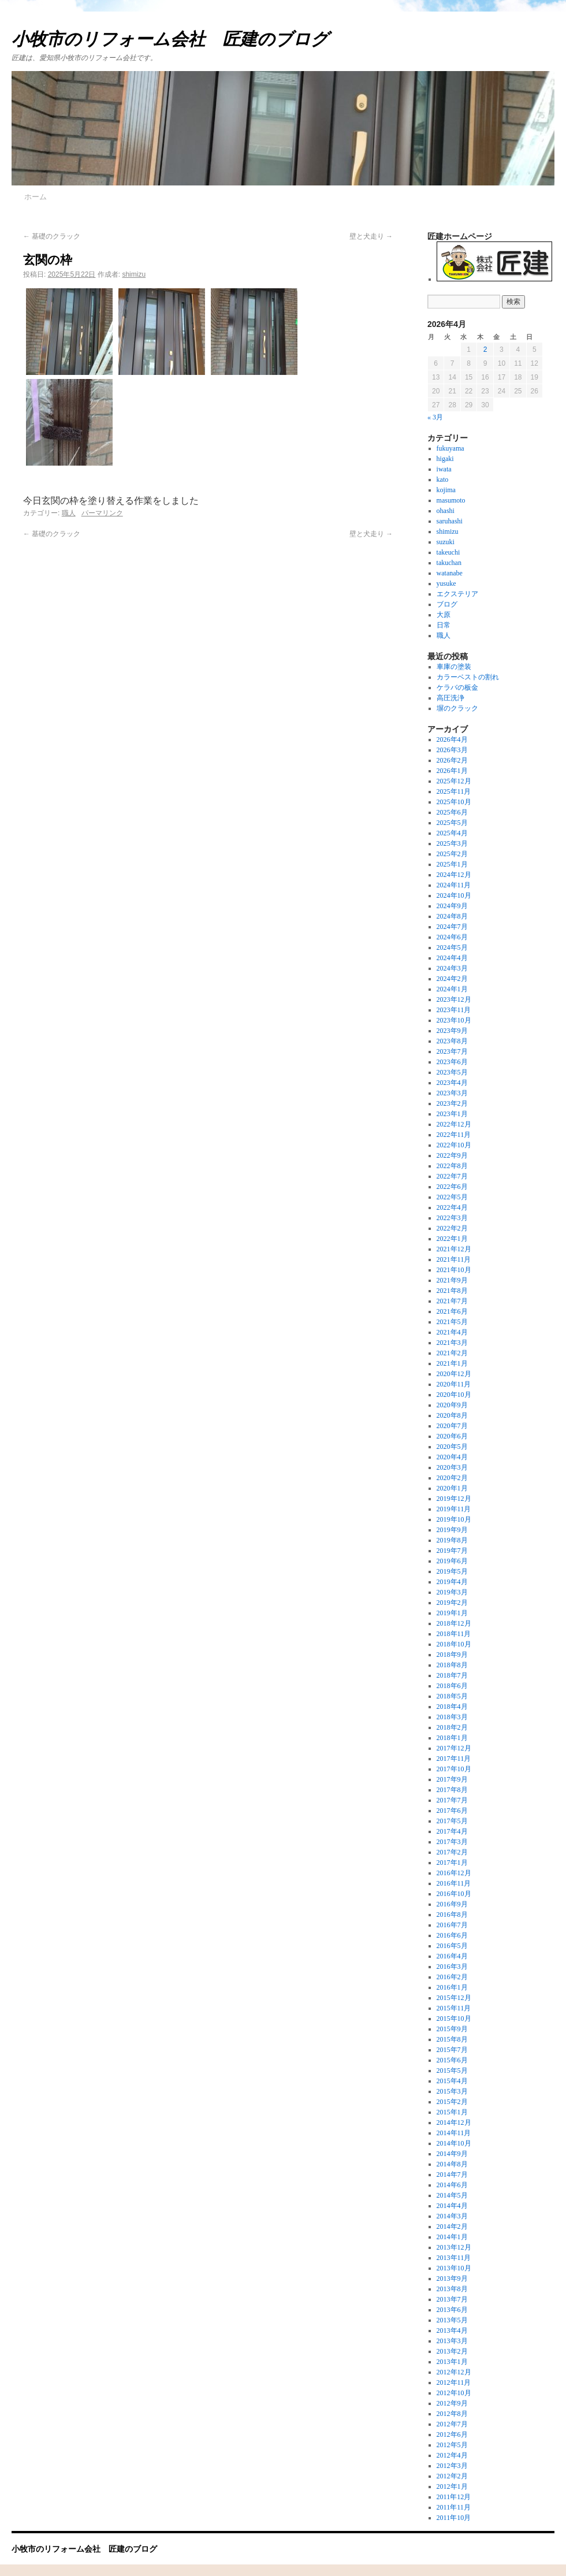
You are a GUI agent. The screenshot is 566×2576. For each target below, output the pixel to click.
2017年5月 (452, 1821)
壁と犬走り (371, 236)
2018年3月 (452, 1717)
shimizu (134, 274)
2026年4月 (452, 739)
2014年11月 (454, 2133)
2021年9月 (452, 1280)
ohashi (446, 511)
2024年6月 (452, 937)
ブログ (447, 604)
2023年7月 (452, 1051)
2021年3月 (452, 1343)
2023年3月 (452, 1093)
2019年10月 (454, 1519)
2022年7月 (452, 1176)
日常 (443, 625)
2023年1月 (452, 1114)
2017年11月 (454, 1758)
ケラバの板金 (457, 687)
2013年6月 (452, 2310)
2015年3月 (452, 2091)
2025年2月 (452, 854)
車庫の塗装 (454, 667)
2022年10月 (454, 1145)
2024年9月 (452, 906)
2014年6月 (452, 2185)
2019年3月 (452, 1592)
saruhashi (450, 521)
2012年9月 (452, 2403)
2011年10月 (454, 2518)
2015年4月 (452, 2081)
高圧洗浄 (450, 698)
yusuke (446, 583)
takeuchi (448, 552)
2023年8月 (452, 1041)
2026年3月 (452, 750)
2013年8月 (452, 2289)
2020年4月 (452, 1457)
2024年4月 (452, 958)
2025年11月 (454, 791)
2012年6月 (452, 2434)
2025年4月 (452, 833)
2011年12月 (454, 2497)
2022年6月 (452, 1187)
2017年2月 (452, 1852)
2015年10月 (454, 2018)
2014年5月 (452, 2195)
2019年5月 (452, 1571)
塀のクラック (457, 708)
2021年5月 (452, 1322)
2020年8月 (452, 1415)
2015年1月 (452, 2112)
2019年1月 (452, 1613)
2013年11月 (454, 2258)
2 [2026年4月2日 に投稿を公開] (485, 349)
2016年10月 (454, 1894)
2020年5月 (452, 1447)
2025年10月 (454, 802)
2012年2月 (452, 2476)
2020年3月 (452, 1467)
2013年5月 (452, 2320)
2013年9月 (452, 2278)
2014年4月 (452, 2206)
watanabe (450, 573)
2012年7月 (452, 2424)
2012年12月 (454, 2372)
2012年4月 (452, 2455)
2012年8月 (452, 2414)
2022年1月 (452, 1239)
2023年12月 (454, 999)
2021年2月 (452, 1353)
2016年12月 (454, 1873)
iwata (444, 469)
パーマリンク (102, 513)
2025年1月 (452, 864)
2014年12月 (454, 2122)
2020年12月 (454, 1374)
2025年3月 (452, 843)
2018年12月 (454, 1623)
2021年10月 (454, 1270)
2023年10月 (454, 1020)
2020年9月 (452, 1405)
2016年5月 (452, 1946)
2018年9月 (452, 1655)
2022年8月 (452, 1166)
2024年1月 (452, 989)
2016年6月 (452, 1935)
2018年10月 (454, 1644)
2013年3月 (452, 2341)
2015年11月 (454, 2008)
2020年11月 (454, 1384)
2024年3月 (452, 968)
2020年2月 (452, 1478)
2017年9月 (452, 1779)
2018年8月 (452, 1665)
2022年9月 (452, 1155)
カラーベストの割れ (468, 677)
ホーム (35, 196)
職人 (69, 513)
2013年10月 (454, 2268)
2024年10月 (454, 895)
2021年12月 (454, 1249)
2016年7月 (452, 1925)
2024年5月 (452, 947)
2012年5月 (452, 2445)
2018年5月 (452, 1696)
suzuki (446, 542)
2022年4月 (452, 1207)
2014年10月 (454, 2143)
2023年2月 (452, 1103)
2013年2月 (452, 2351)
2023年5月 (452, 1072)
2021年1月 (452, 1363)
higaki (445, 459)
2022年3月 (452, 1218)
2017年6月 (452, 1810)
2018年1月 (452, 1738)
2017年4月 (452, 1831)
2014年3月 (452, 2216)
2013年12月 (454, 2247)
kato (443, 479)
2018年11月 (454, 1634)
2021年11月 (454, 1259)
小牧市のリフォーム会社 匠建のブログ (170, 39)
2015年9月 (452, 2029)
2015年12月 (454, 1998)
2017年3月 (452, 1842)
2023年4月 (452, 1083)
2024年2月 (452, 979)
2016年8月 (452, 1914)
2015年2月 (452, 2102)
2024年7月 (452, 927)
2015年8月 (452, 2039)
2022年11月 (454, 1135)
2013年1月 (452, 2362)
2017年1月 (452, 1862)
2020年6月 (452, 1436)
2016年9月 (452, 1904)
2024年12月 (454, 875)
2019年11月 (454, 1509)
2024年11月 (454, 885)
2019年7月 (452, 1551)
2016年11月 (454, 1883)
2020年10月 (454, 1395)
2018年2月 (452, 1727)
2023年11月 (454, 1010)
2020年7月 (452, 1426)
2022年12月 (454, 1124)
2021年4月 (452, 1332)
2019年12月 (454, 1499)
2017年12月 (454, 1748)
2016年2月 (452, 1977)
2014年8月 (452, 2164)
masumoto (451, 500)
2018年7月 (452, 1675)
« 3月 (435, 417)
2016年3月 (452, 1966)
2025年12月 (454, 781)
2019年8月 (452, 1540)
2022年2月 (452, 1228)
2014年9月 (452, 2154)
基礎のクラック (51, 236)
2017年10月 (454, 1769)
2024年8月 (452, 916)
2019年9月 (452, 1530)
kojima (446, 490)
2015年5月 (452, 2070)
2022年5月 (452, 1197)
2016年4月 (452, 1956)
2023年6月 (452, 1062)
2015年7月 (452, 2050)
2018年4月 (452, 1707)
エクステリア (457, 594)
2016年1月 (452, 1987)
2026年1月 (452, 771)
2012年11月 (454, 2382)
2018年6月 (452, 1686)
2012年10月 (454, 2393)
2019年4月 (452, 1582)
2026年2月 (452, 760)
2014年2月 (452, 2226)
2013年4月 (452, 2330)
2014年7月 (452, 2174)
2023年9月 (452, 1031)
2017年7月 (452, 1800)
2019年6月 (452, 1561)
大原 (443, 615)
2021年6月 (452, 1311)
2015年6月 (452, 2060)
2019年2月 (452, 1603)
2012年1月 (452, 2486)
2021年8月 (452, 1291)
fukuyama (450, 448)
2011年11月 (454, 2507)
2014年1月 (452, 2237)
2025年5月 (452, 823)
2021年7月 (452, 1301)
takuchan (449, 563)
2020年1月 (452, 1488)
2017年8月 (452, 1790)
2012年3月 (452, 2466)
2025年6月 (452, 812)
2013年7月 (452, 2299)
